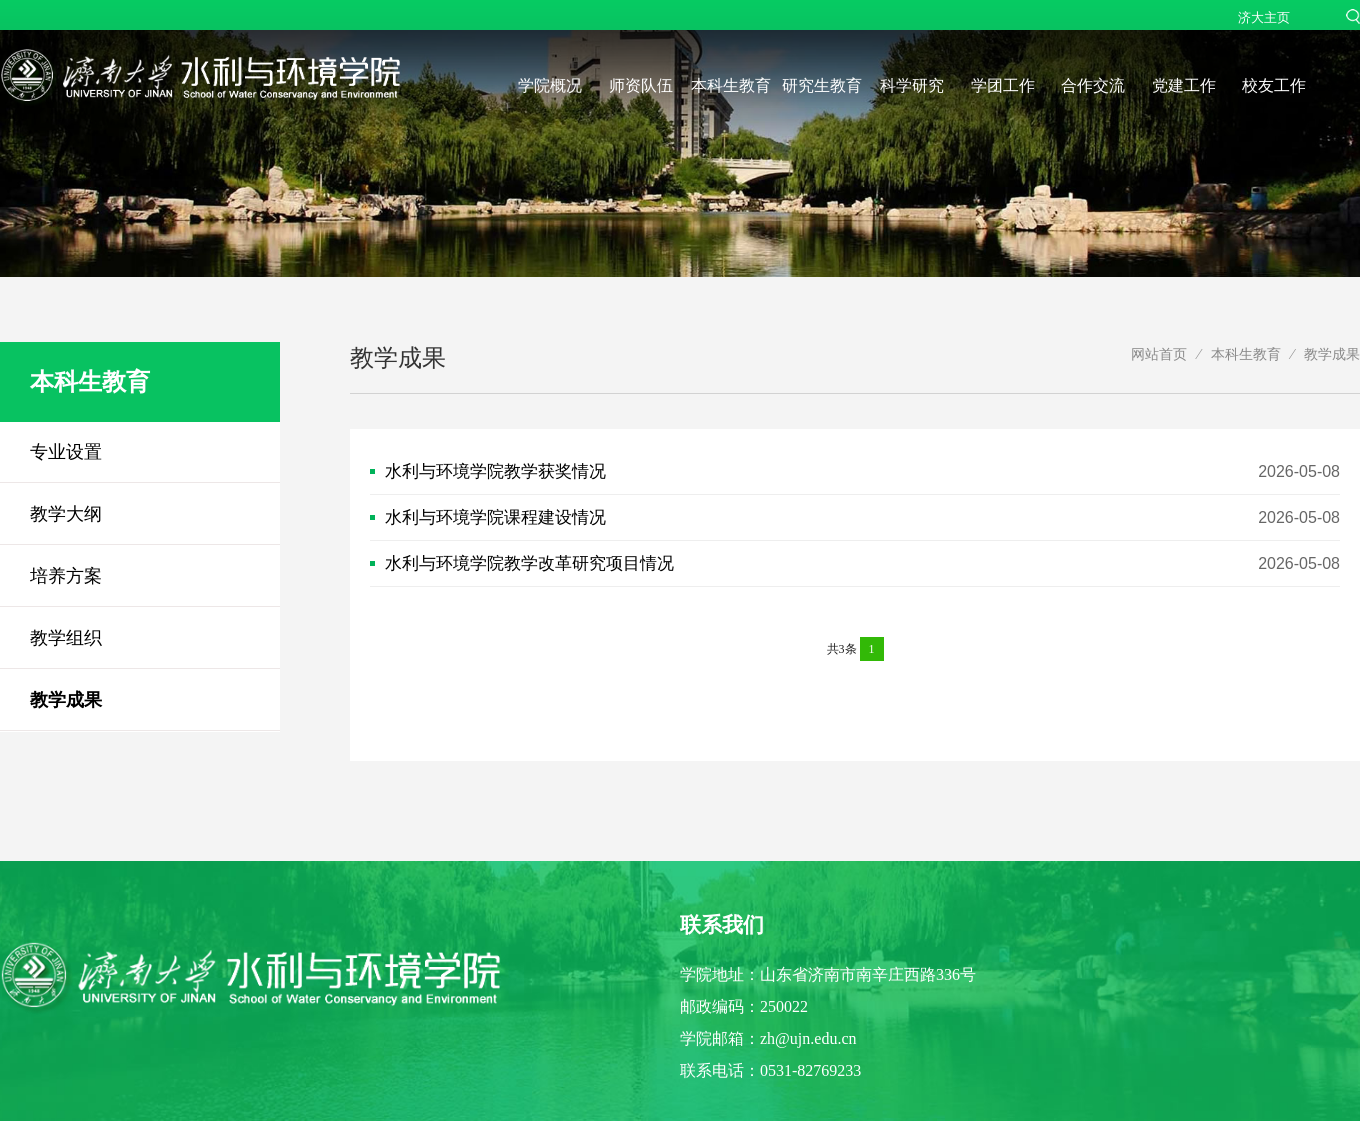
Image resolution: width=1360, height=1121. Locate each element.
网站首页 (1159, 354)
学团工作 (1003, 85)
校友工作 (1274, 85)
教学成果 (66, 700)
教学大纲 (66, 514)
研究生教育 (822, 85)
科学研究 (912, 85)
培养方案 (66, 576)
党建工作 (1184, 85)
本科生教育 (731, 85)
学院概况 (550, 85)
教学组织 (66, 638)
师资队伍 (641, 85)
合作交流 (1093, 85)
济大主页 (1264, 17)
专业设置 (66, 452)
